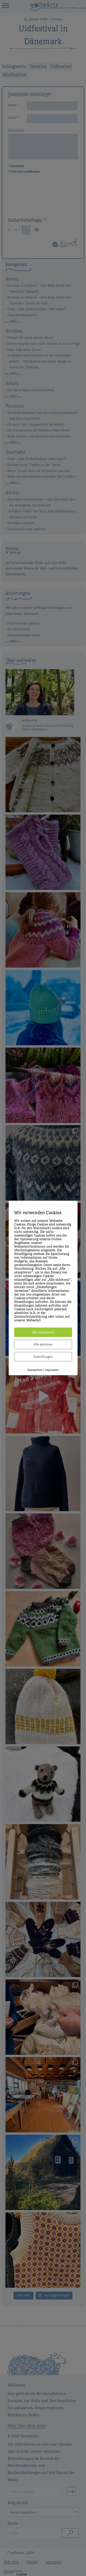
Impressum (51, 1370)
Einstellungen (43, 1356)
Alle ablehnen (43, 1344)
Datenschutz (35, 1370)
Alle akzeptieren (43, 1332)
